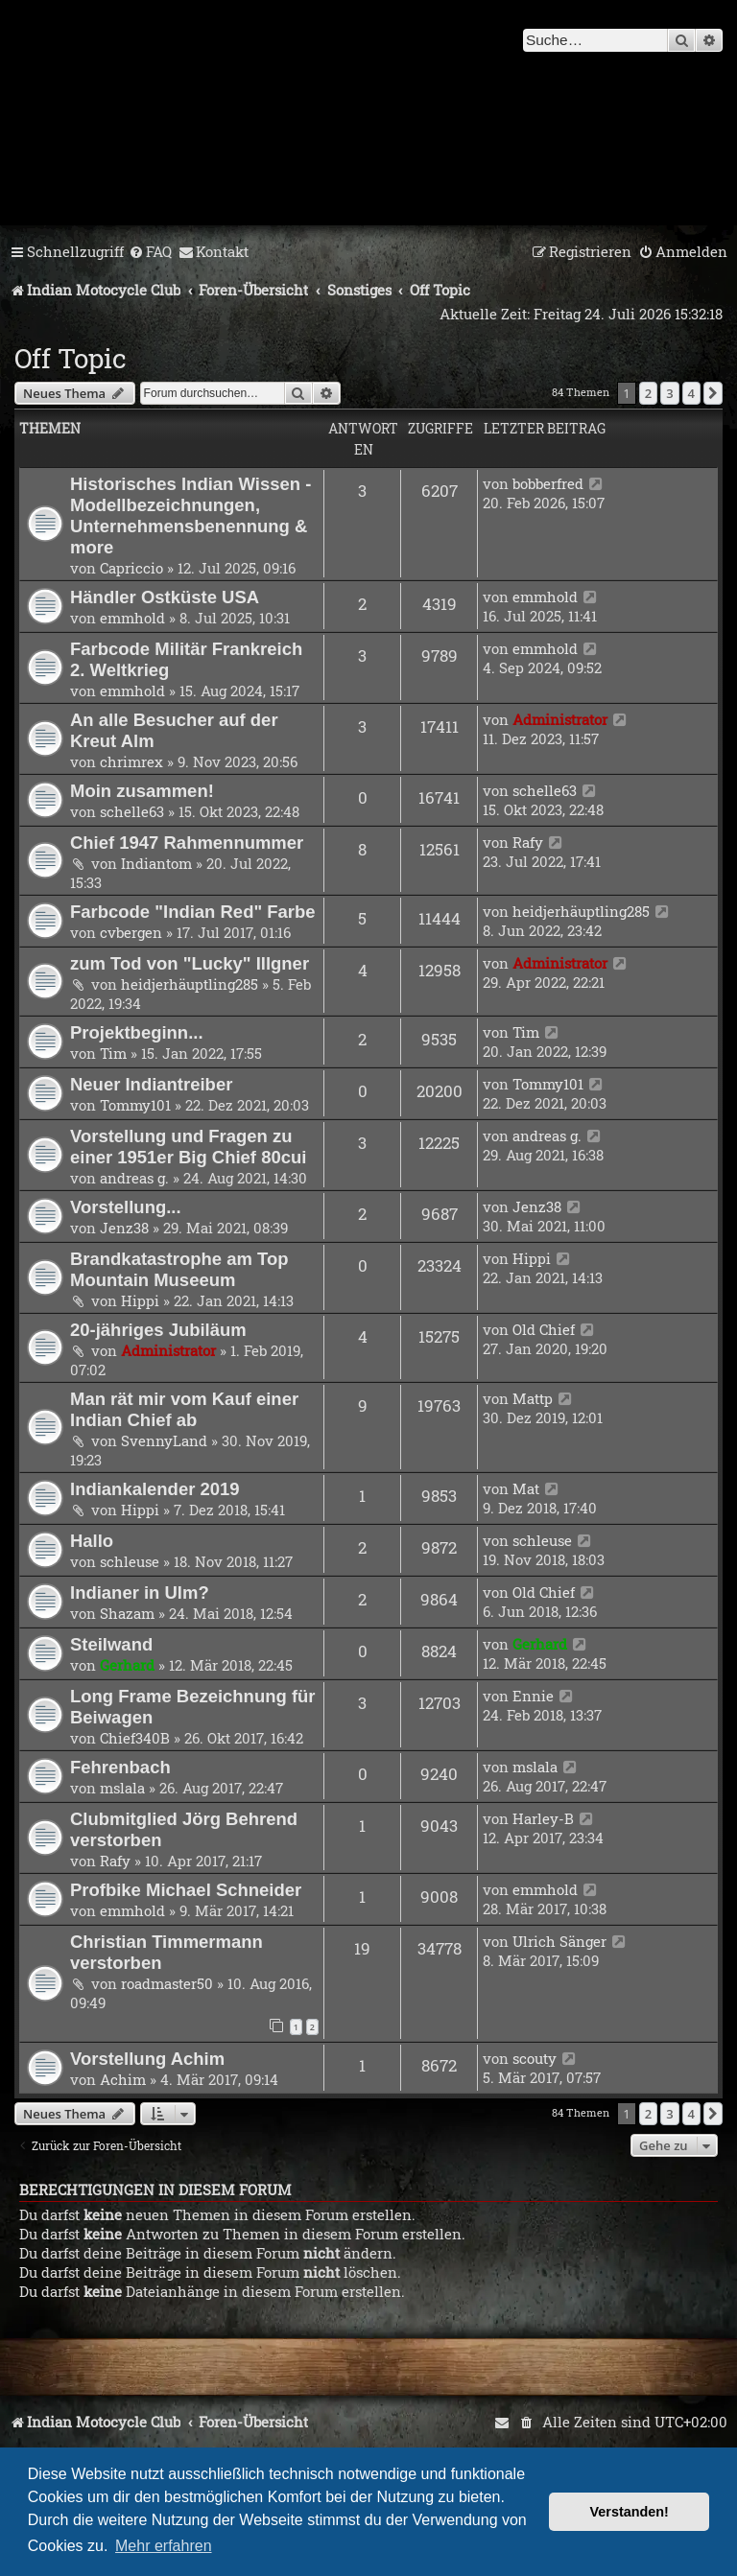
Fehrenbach (120, 1767)
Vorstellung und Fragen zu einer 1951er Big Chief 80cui (188, 1146)
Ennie (533, 1695)
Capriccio (131, 567)
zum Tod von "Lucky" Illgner (189, 963)
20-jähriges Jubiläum (158, 1330)
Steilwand (111, 1644)
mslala (122, 1787)
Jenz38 (124, 1227)
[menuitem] (150, 252)
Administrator (559, 719)
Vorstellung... (125, 1207)
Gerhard (127, 1664)
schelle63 (132, 811)
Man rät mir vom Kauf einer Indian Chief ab (184, 1409)
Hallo (91, 1541)
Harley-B (543, 1818)
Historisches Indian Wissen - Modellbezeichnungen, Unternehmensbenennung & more (190, 515)
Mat (525, 1488)
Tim (113, 1053)
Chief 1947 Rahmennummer (186, 842)
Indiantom (156, 863)
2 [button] (648, 393)
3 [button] (669, 393)
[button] (713, 393)
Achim (123, 2079)
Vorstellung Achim (147, 2059)
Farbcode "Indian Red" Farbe (193, 912)
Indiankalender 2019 (155, 1489)
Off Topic (70, 358)
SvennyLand (164, 1440)
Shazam (127, 1613)
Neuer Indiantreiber (151, 1084)
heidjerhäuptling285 (581, 911)
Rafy (527, 842)
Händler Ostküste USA (164, 597)
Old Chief (543, 1329)
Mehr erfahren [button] (163, 2546)
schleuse (129, 1561)
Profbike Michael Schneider (185, 1890)
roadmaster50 (167, 1983)
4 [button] (691, 393)
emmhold (132, 617)
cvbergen (131, 932)
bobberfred (547, 483)
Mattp (532, 1398)
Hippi (140, 1300)
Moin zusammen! (142, 791)
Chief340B (135, 1737)
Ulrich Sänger (559, 1941)
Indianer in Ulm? (139, 1592)
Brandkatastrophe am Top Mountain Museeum (179, 1269)
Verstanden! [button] (629, 2511)
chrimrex (131, 761)
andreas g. (134, 1177)
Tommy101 (135, 1104)
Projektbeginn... (136, 1032)
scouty (534, 2058)
